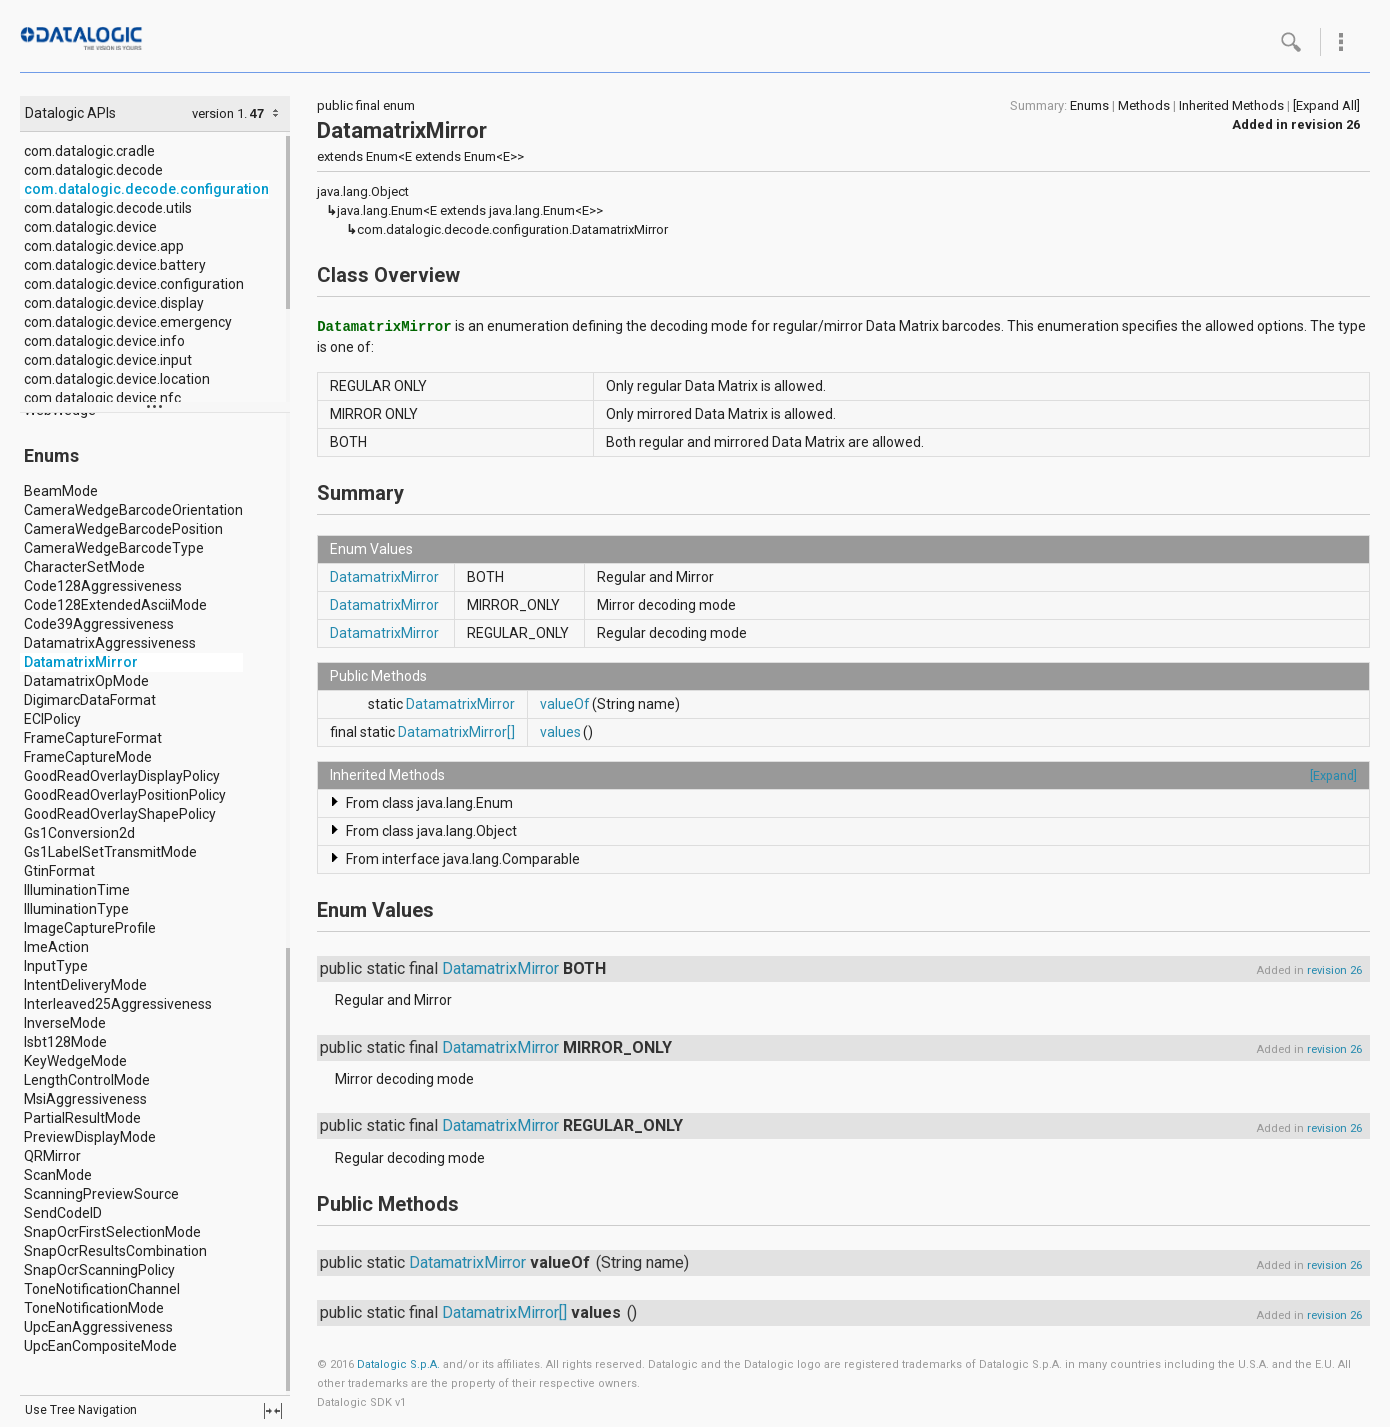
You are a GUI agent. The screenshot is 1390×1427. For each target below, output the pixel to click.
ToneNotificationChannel (102, 1289)
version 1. (219, 113)
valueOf (565, 704)
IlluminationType (76, 909)
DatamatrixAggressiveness (110, 643)
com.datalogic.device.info (104, 341)
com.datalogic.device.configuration (134, 284)
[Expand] (1333, 775)
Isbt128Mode (65, 1042)
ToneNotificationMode (94, 1308)
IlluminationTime (77, 890)
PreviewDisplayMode (90, 1137)
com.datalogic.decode (93, 170)
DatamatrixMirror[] (456, 732)
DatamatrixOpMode (86, 681)
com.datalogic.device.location (117, 379)
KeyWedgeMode (75, 1061)
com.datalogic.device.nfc (102, 398)
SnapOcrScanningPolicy (99, 1270)
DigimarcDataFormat (90, 700)
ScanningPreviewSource (101, 1194)
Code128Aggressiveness (103, 586)
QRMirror (52, 1156)
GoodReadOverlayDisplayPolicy (122, 776)
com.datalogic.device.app (104, 246)
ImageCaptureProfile (90, 928)
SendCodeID (63, 1213)
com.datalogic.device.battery (115, 265)
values (560, 732)
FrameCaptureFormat (93, 738)
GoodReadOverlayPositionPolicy (125, 795)
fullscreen (273, 1411)
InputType (56, 966)
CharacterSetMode (84, 567)
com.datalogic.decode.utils (108, 208)
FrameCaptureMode (88, 757)
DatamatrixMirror (81, 662)
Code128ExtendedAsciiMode (115, 605)
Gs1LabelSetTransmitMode (110, 852)
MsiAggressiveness (85, 1099)
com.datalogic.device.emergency (128, 322)
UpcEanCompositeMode (100, 1346)
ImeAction (56, 947)
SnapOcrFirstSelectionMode (112, 1232)
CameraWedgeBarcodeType (114, 548)
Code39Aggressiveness (99, 624)
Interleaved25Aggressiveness (118, 1004)
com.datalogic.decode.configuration (146, 189)
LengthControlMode (87, 1080)
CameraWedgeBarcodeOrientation (133, 510)
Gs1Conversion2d (79, 833)
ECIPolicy (52, 719)
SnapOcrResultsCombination (115, 1251)
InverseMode (65, 1023)
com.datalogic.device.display (114, 303)
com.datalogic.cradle (89, 151)
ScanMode (58, 1175)
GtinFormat (59, 871)
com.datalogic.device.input (108, 360)
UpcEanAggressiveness (98, 1327)
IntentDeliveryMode (85, 985)
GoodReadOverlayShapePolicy (120, 814)
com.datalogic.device (90, 227)
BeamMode (61, 491)
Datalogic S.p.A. (398, 1364)
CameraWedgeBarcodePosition (123, 529)
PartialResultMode (82, 1118)
